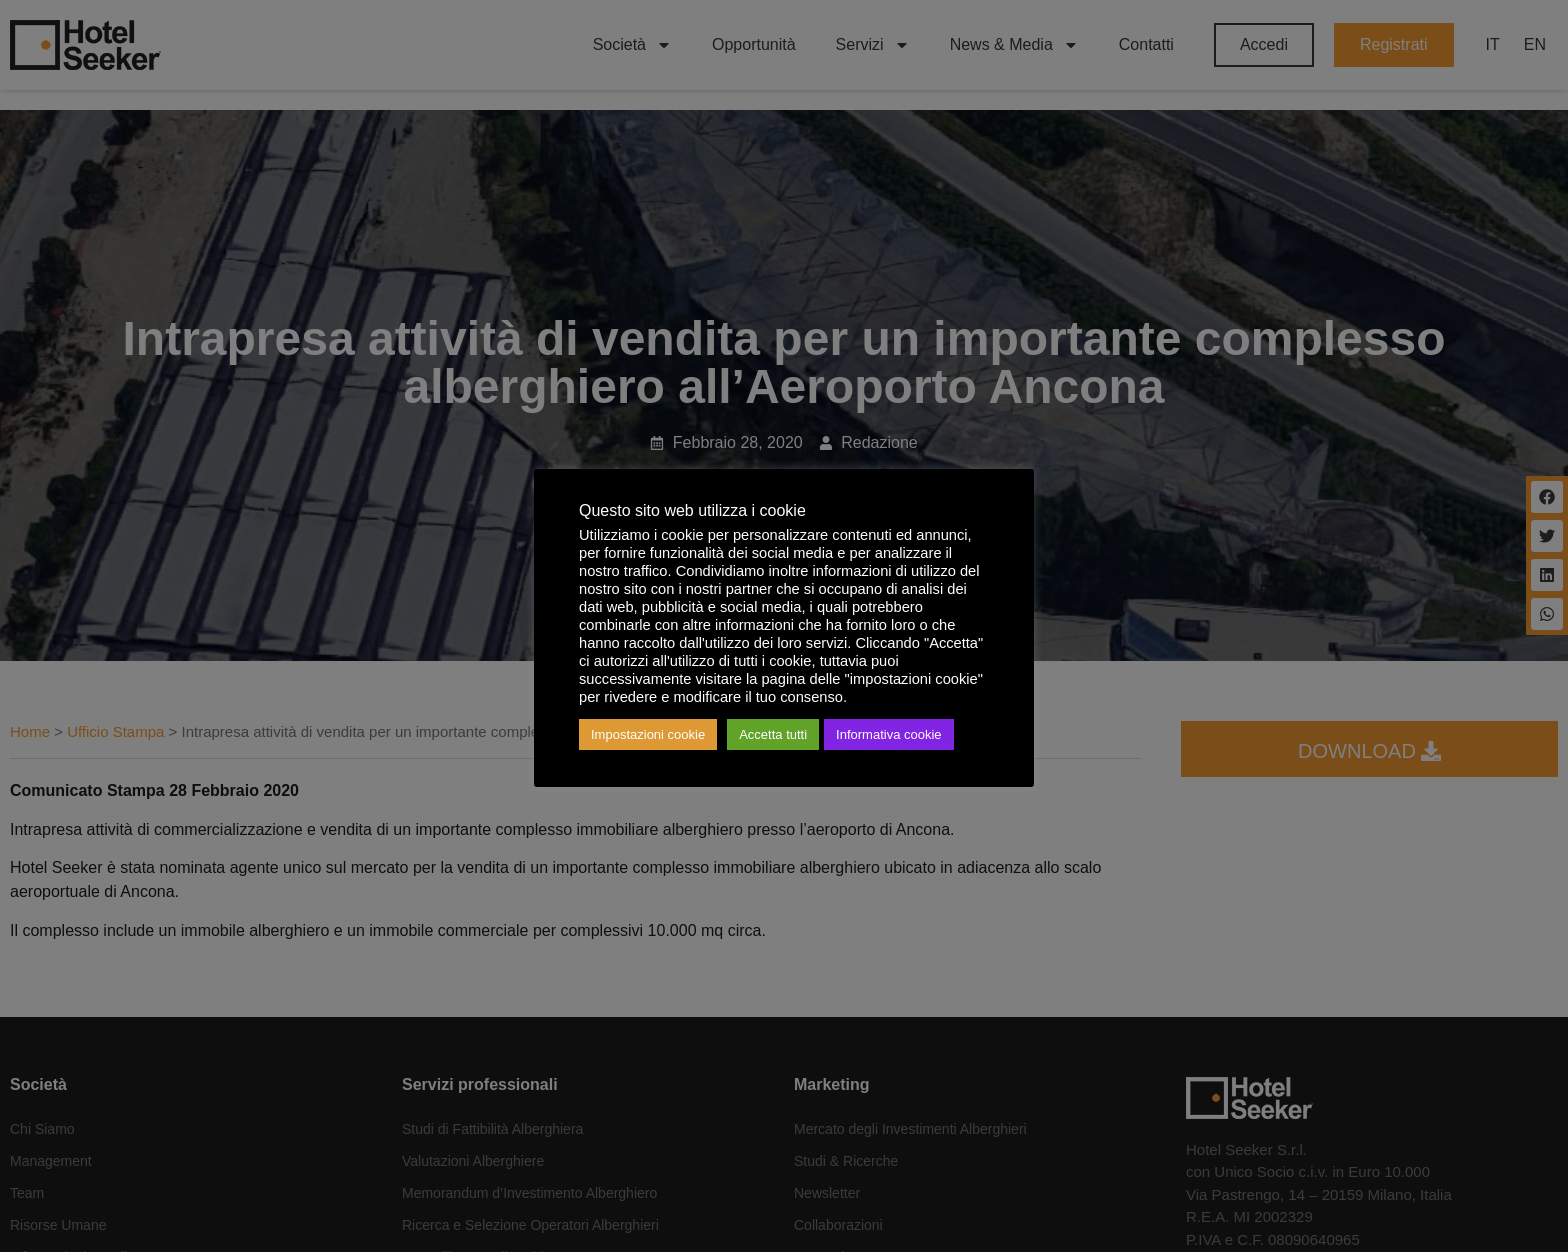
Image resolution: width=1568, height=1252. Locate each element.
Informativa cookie (889, 734)
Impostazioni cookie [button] (648, 734)
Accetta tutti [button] (773, 734)
